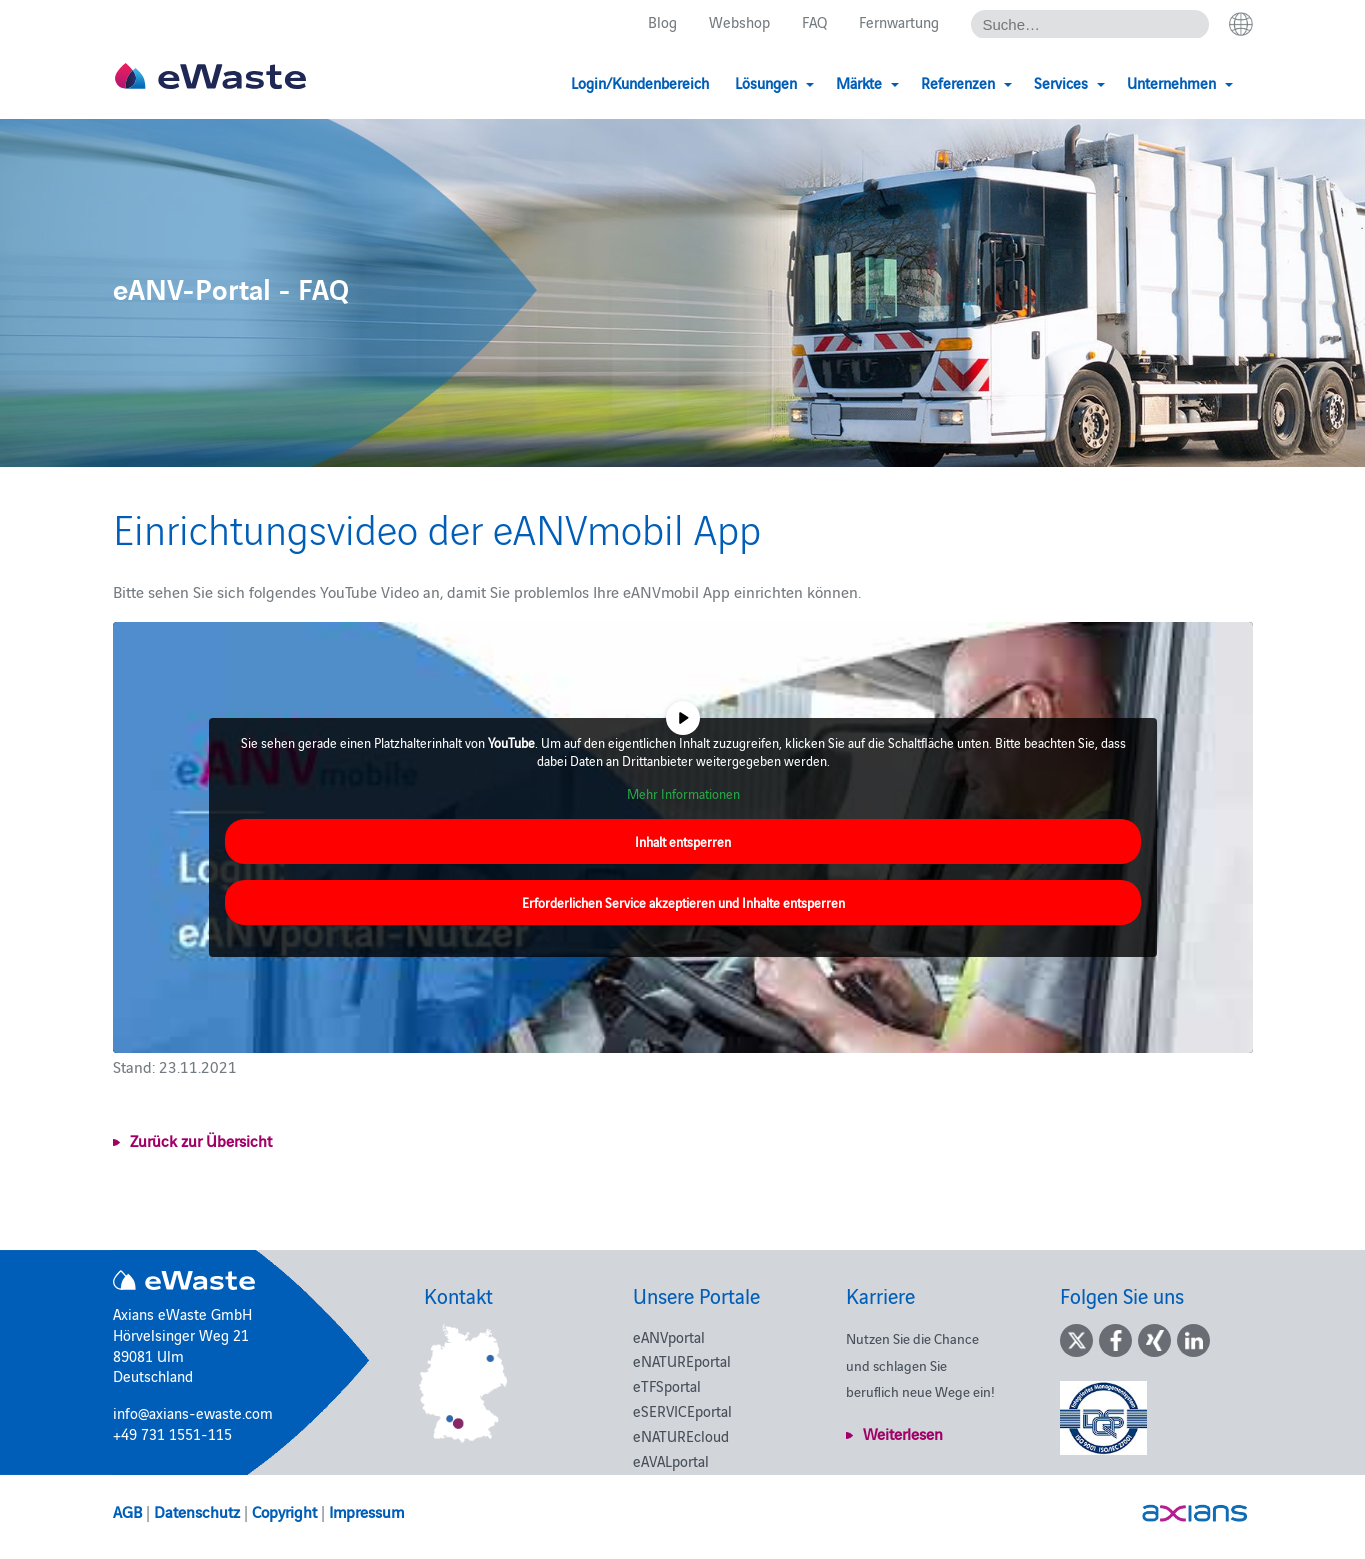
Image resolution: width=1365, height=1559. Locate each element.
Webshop (739, 21)
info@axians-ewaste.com (193, 1412)
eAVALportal (671, 1460)
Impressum (366, 1511)
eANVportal (669, 1336)
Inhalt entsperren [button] (683, 841)
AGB (127, 1511)
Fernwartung (899, 21)
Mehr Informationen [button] (682, 794)
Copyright (284, 1511)
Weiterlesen (903, 1433)
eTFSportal (667, 1385)
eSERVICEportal (682, 1410)
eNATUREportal (682, 1360)
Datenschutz (197, 1511)
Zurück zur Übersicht (201, 1140)
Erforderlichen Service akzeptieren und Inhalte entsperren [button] (682, 902)
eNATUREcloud (681, 1435)
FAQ (814, 21)
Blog (662, 21)
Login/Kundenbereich (640, 82)
